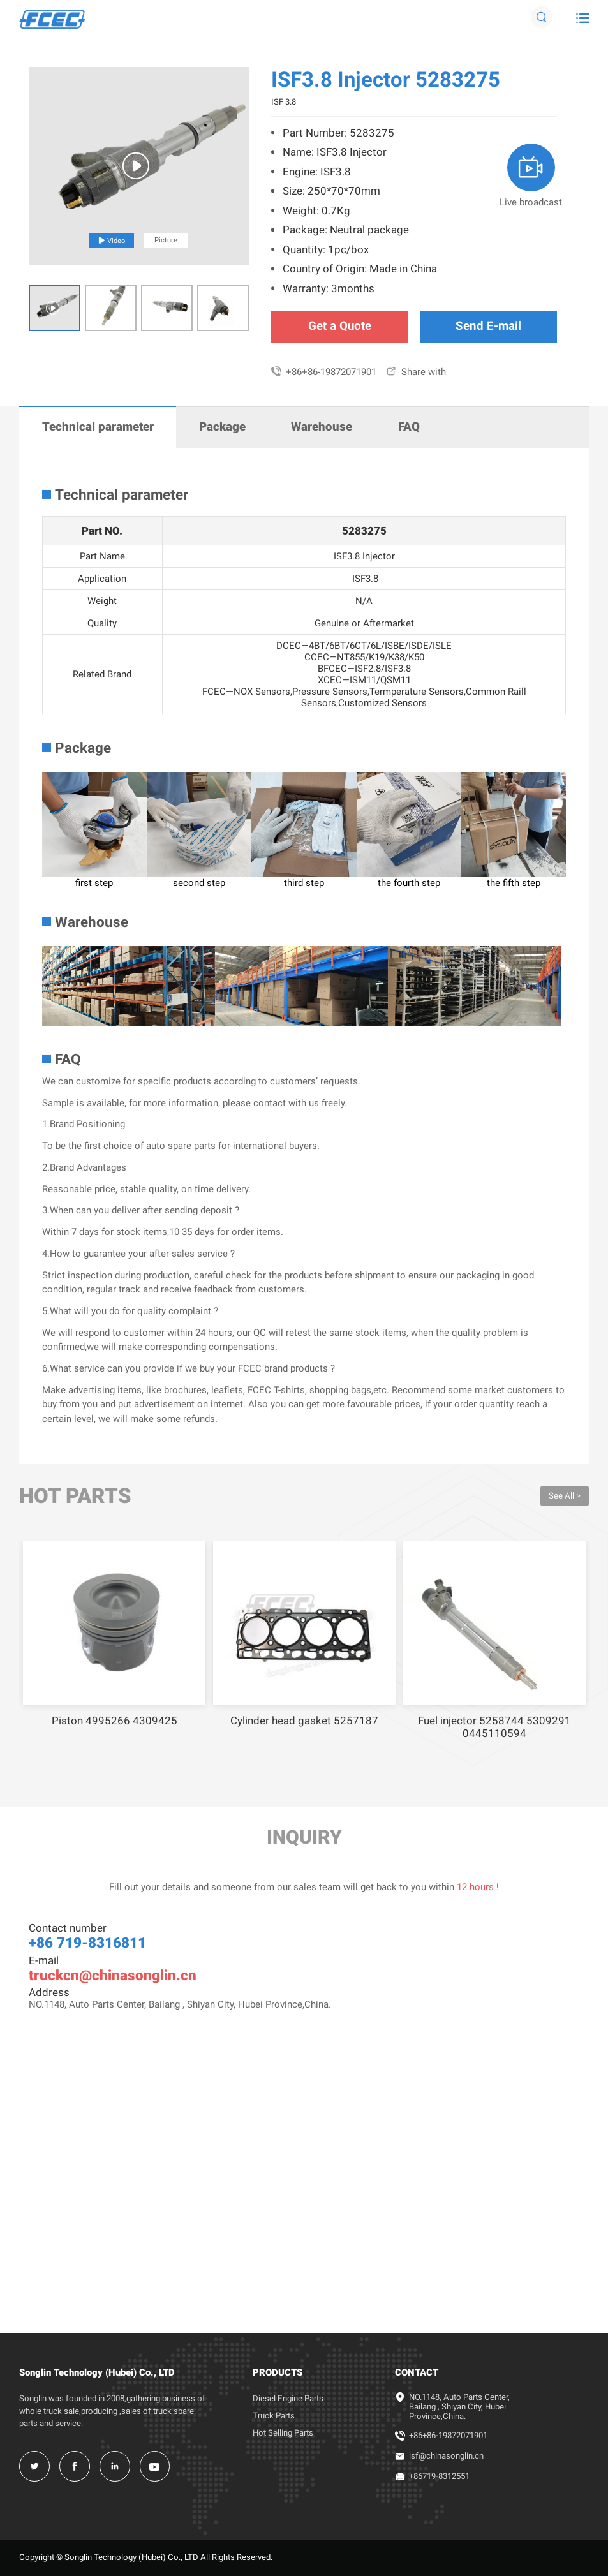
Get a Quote (339, 326)
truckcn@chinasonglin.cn (112, 1975)
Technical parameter (98, 427)
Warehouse (321, 427)
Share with (416, 372)
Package (222, 427)
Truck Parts (274, 2415)
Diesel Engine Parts (288, 2398)
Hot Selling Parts (283, 2433)
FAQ (409, 427)
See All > (565, 1495)
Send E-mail (488, 326)
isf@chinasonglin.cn (446, 2456)
